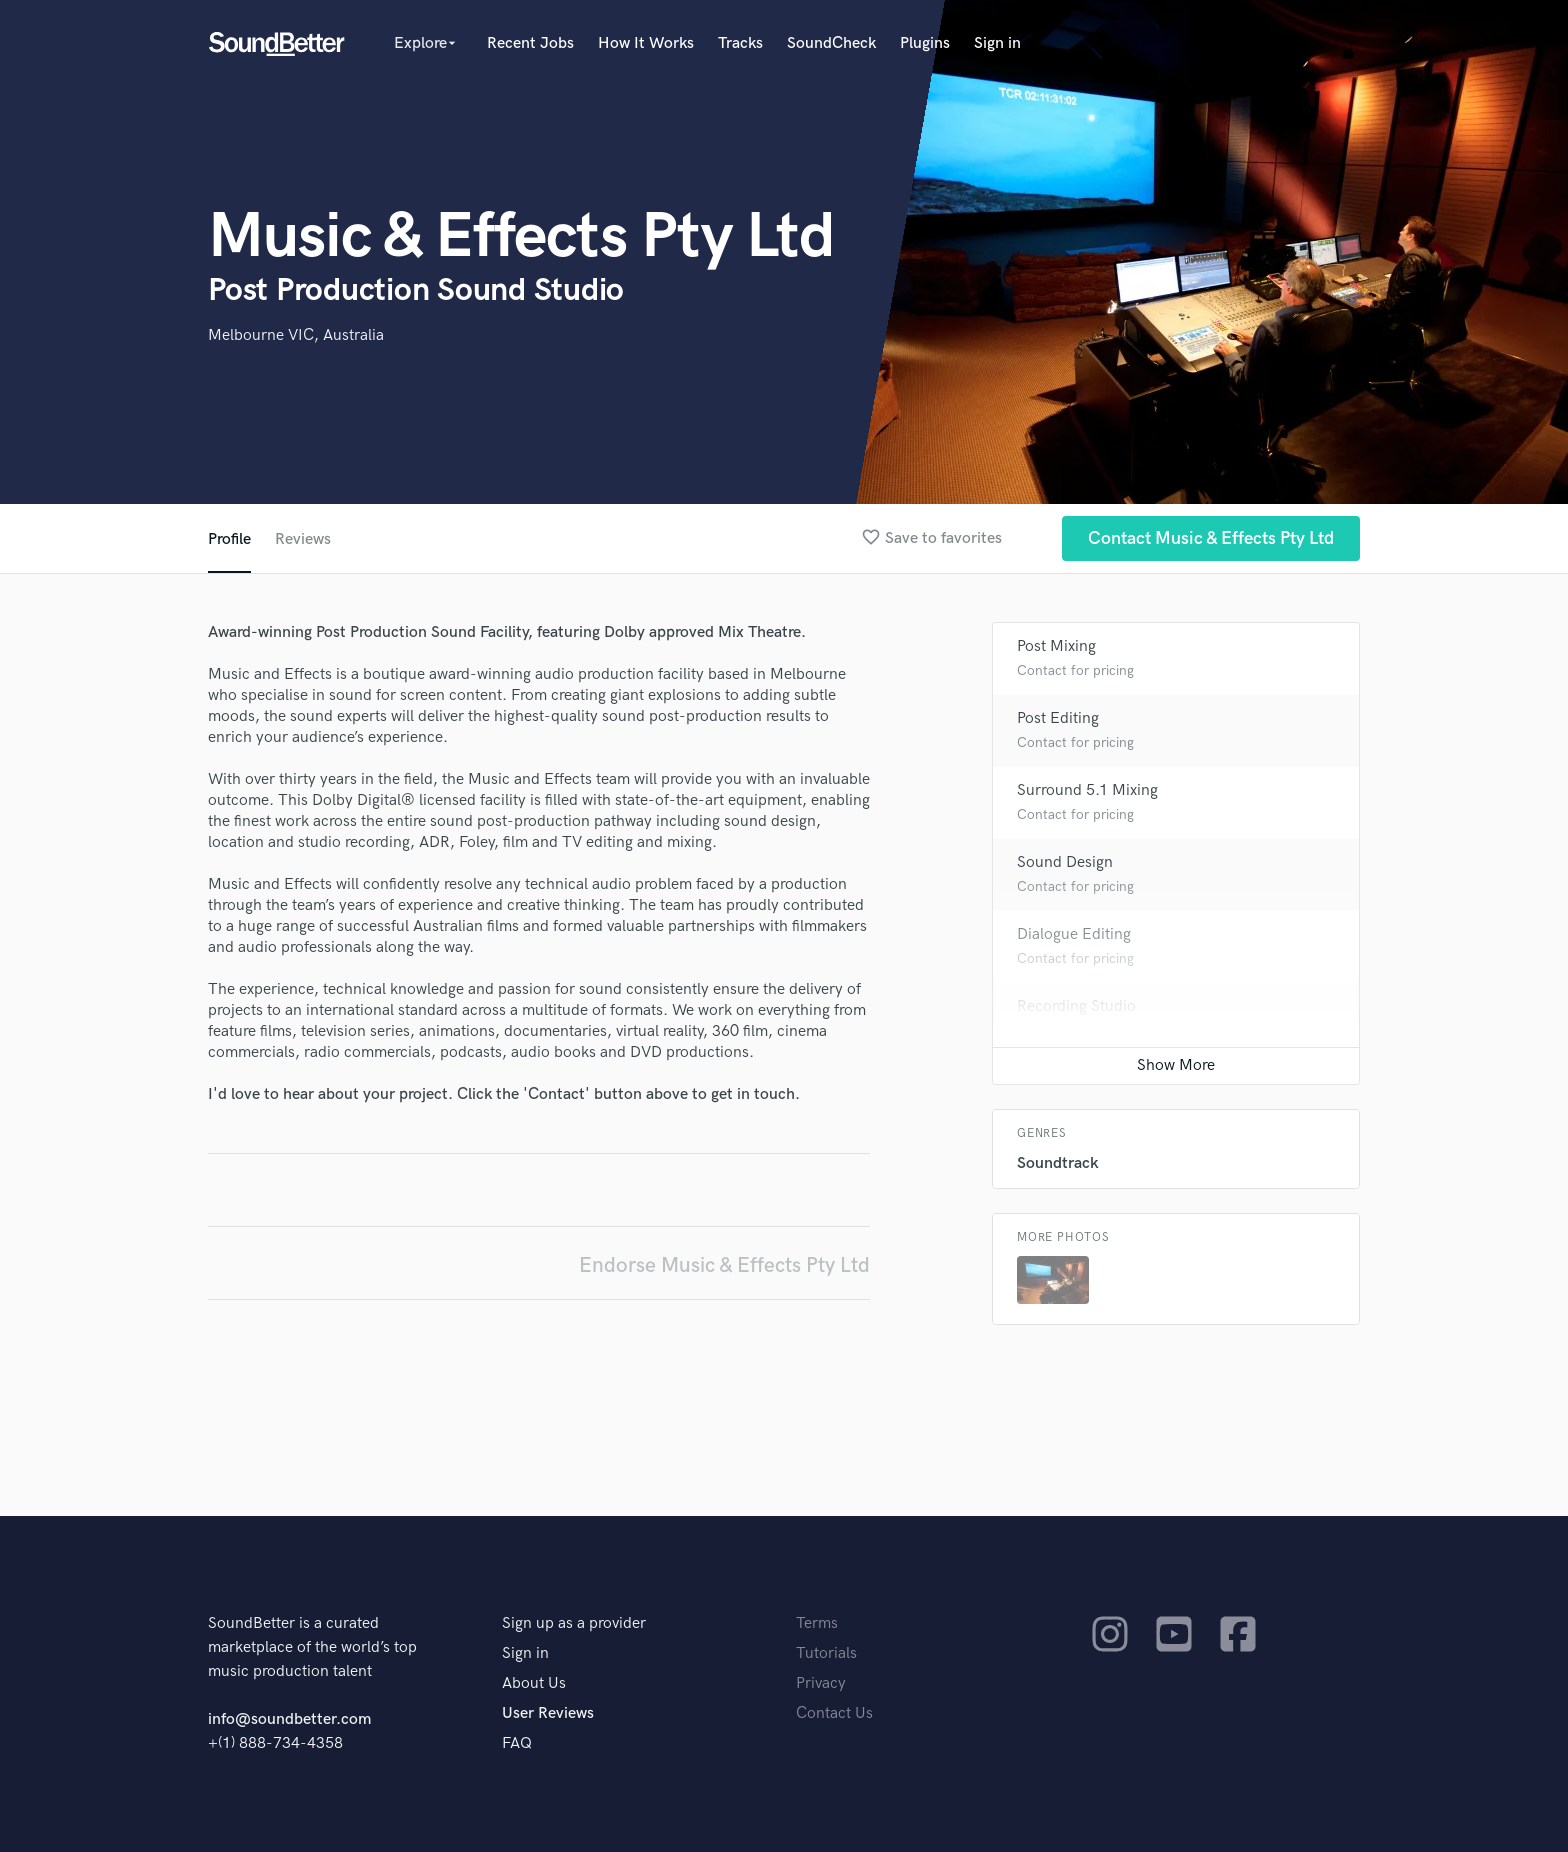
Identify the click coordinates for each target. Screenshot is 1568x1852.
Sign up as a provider (574, 1623)
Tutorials (826, 1653)
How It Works (646, 43)
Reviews (303, 539)
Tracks (740, 43)
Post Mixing (1056, 646)
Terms (817, 1623)
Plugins (925, 43)
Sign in (997, 43)
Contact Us (834, 1713)
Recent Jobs (530, 43)
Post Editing (1058, 718)
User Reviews (548, 1713)
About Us (534, 1683)
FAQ (517, 1743)
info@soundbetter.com (289, 1719)
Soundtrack (1058, 1163)
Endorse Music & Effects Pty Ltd (724, 1265)
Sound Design (1065, 862)
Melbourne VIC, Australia (296, 335)
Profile (229, 539)
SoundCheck (831, 43)
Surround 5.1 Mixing (1087, 790)
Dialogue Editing (1074, 934)
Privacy (821, 1683)
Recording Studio (1076, 1006)
